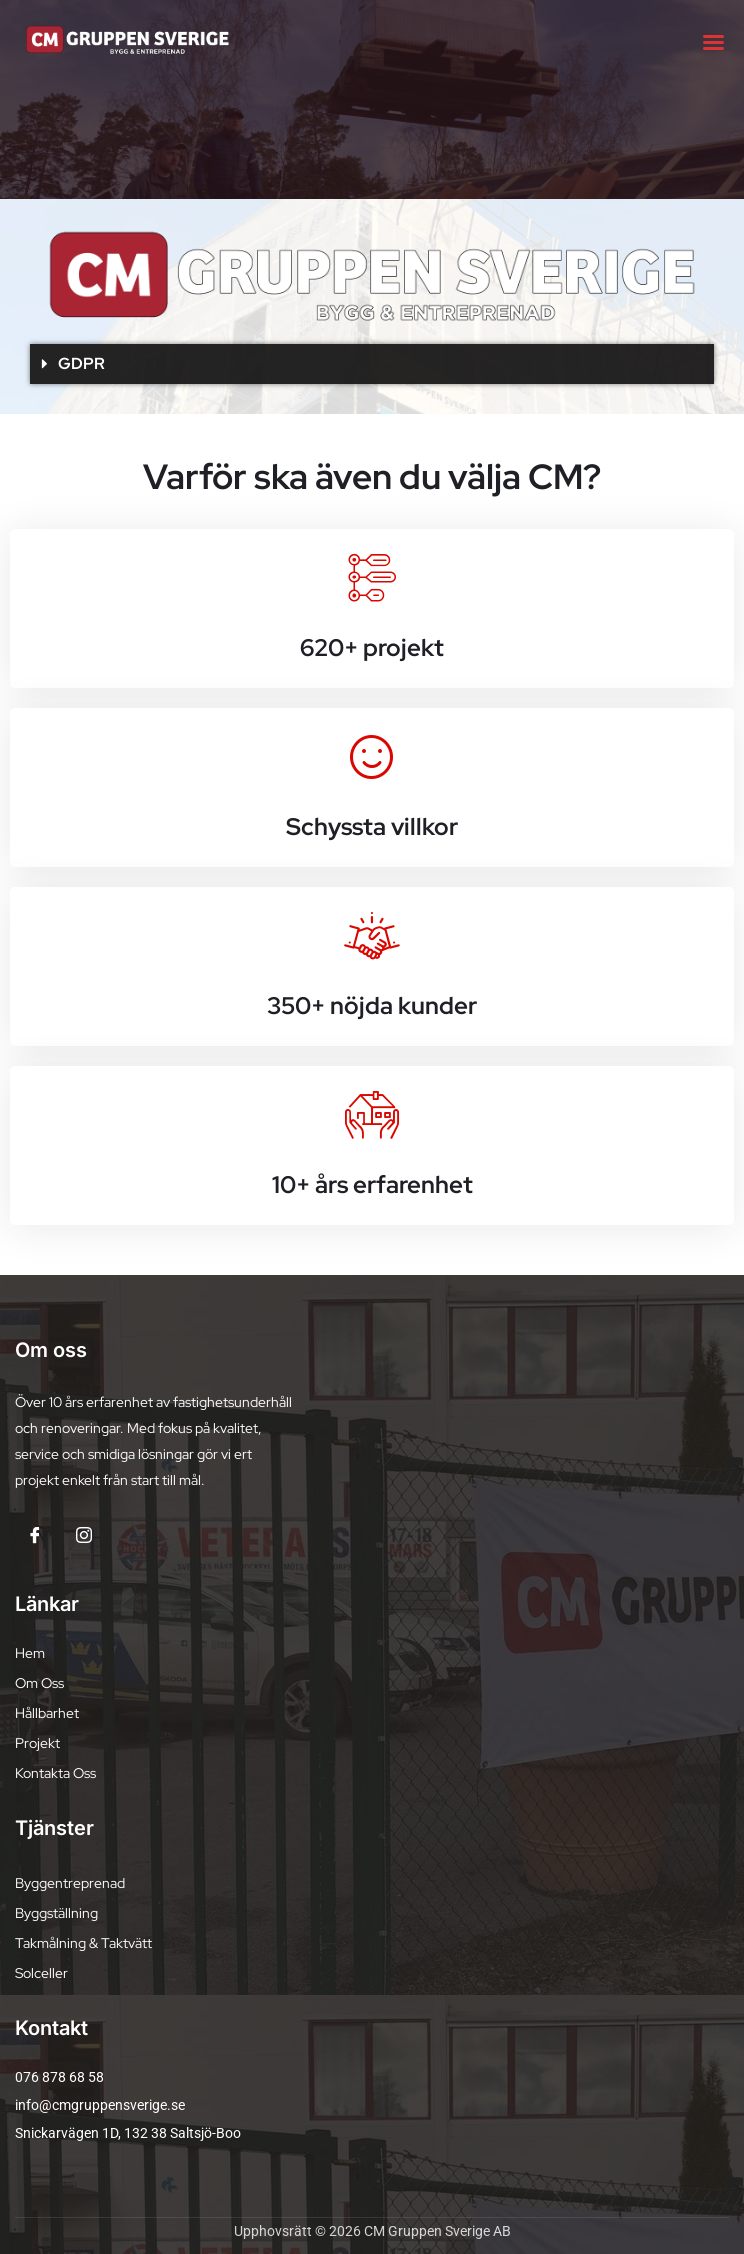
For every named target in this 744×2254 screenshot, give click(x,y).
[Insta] (84, 1539)
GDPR (81, 363)
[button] (372, 364)
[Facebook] (35, 1539)
